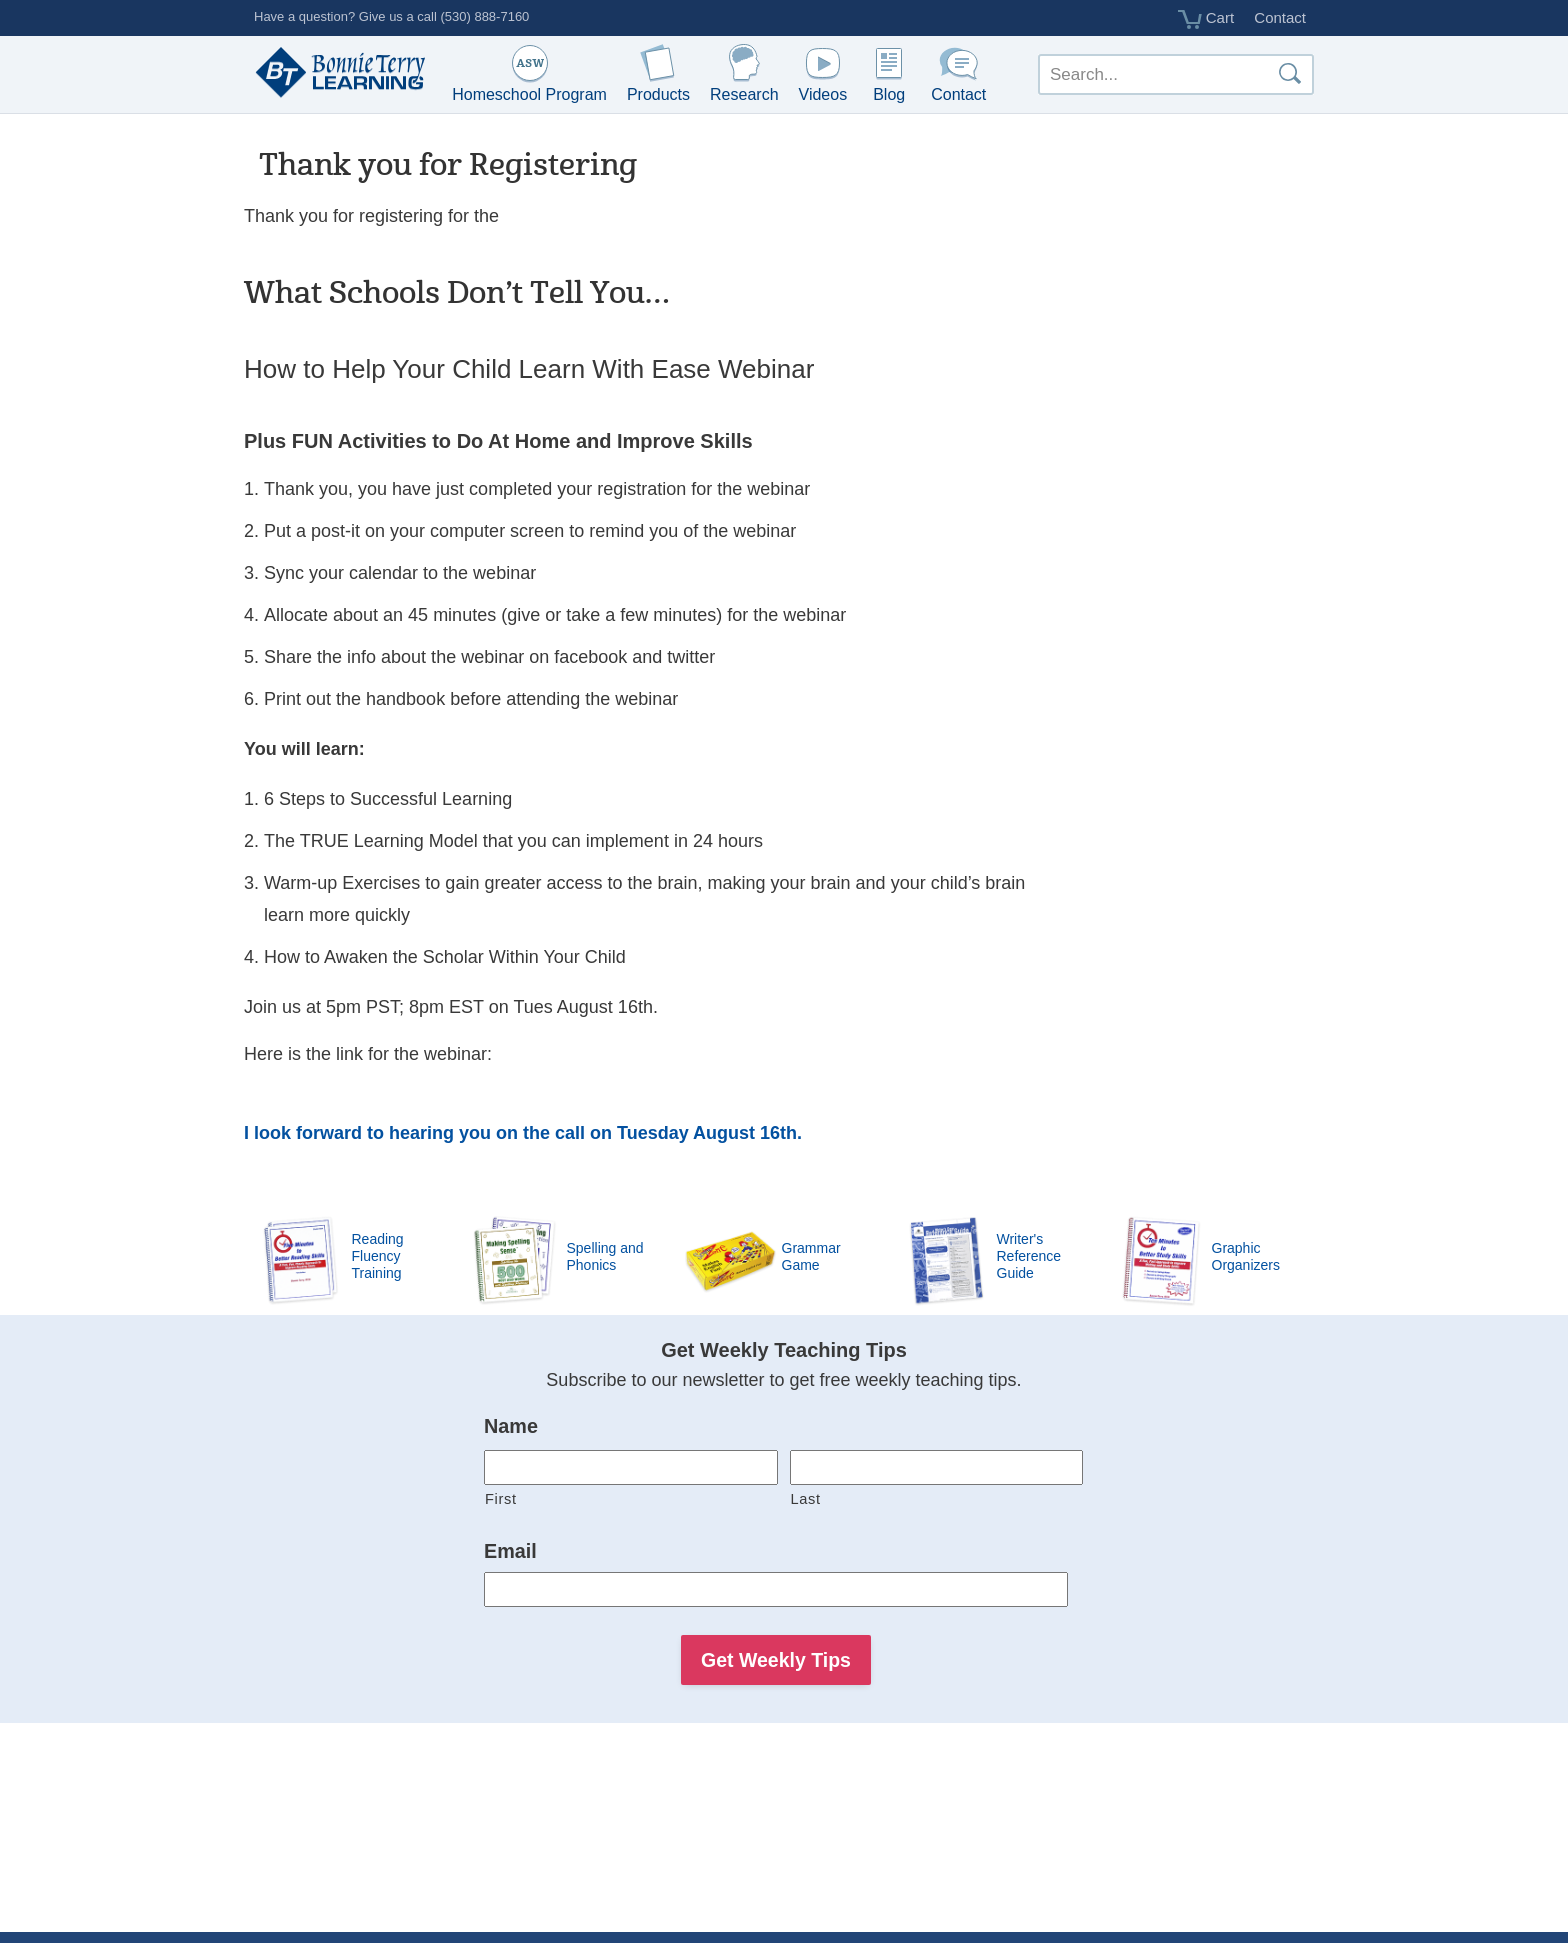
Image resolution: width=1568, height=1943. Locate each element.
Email (510, 1551)
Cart (1206, 19)
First (501, 1499)
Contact (1280, 17)
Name (511, 1426)
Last (806, 1499)
